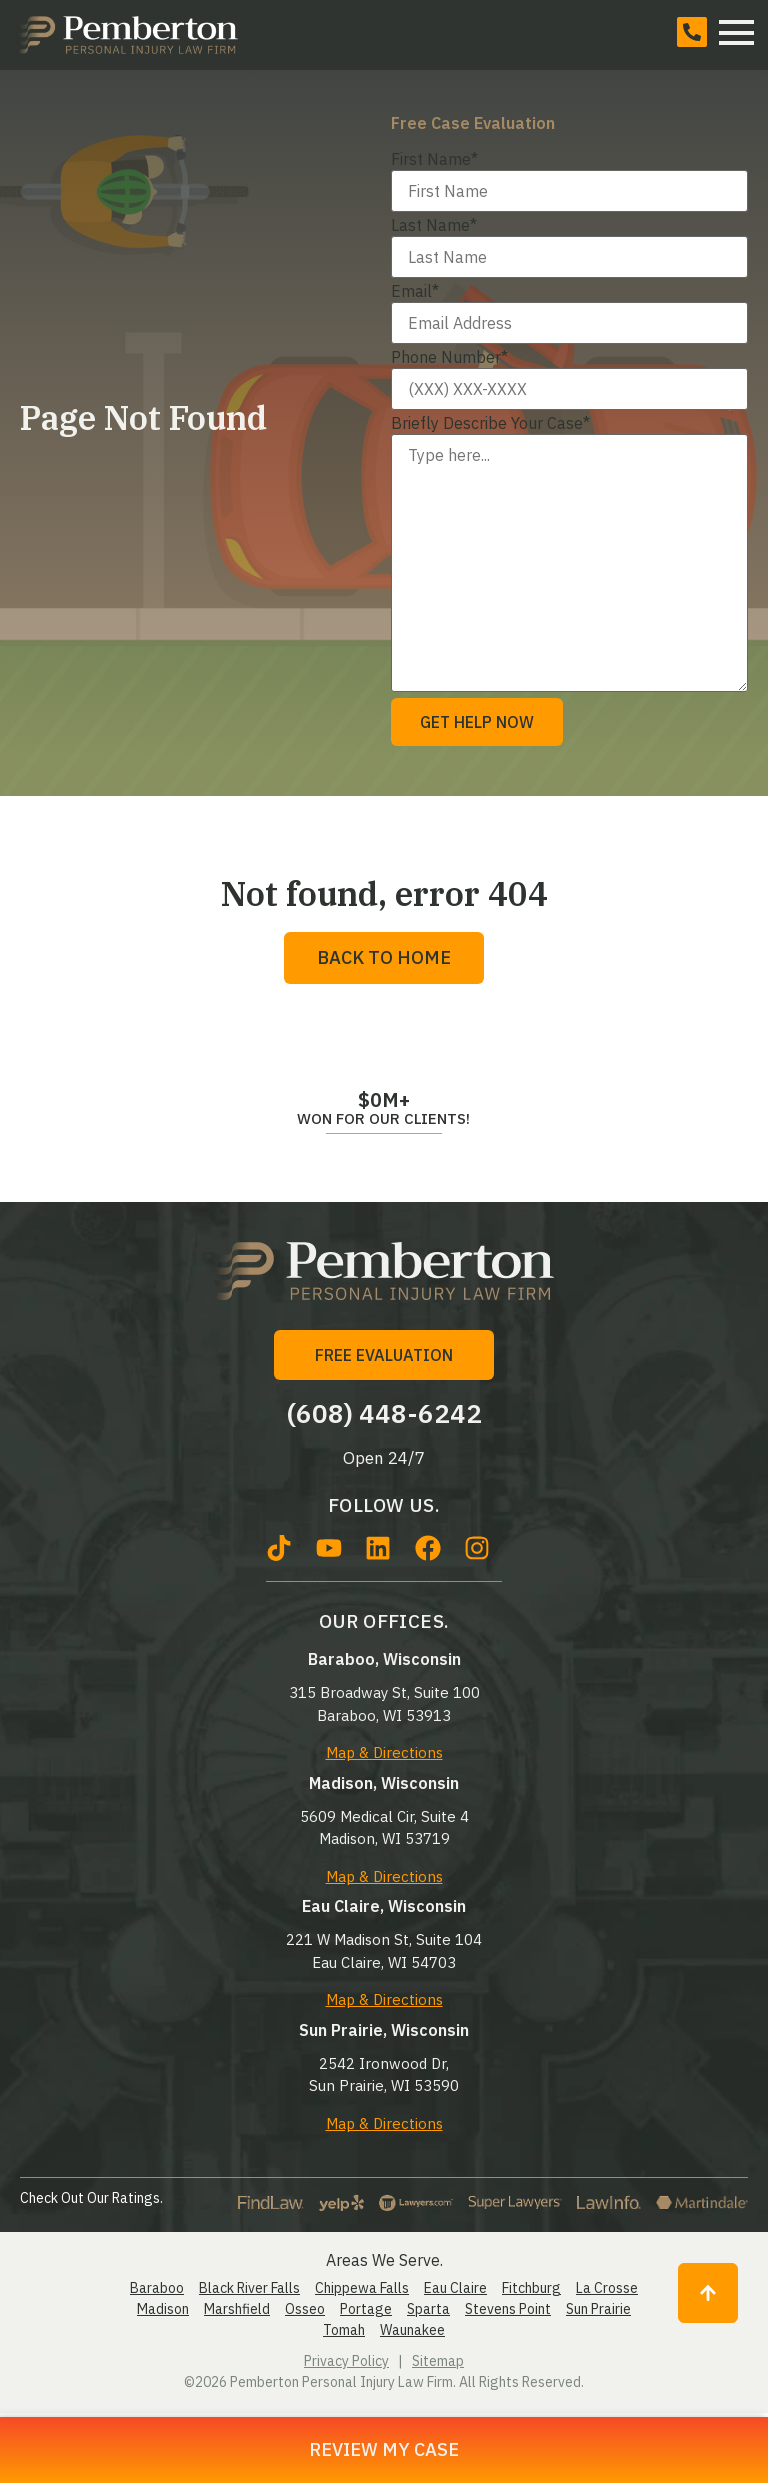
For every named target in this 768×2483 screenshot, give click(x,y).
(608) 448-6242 (384, 1413)
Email (415, 291)
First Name (434, 159)
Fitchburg (531, 2288)
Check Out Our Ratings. (91, 2198)
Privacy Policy (346, 2361)
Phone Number (449, 357)
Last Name (434, 225)
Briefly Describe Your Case (490, 423)
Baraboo (157, 2288)
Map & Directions (384, 1752)
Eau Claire (455, 2288)
